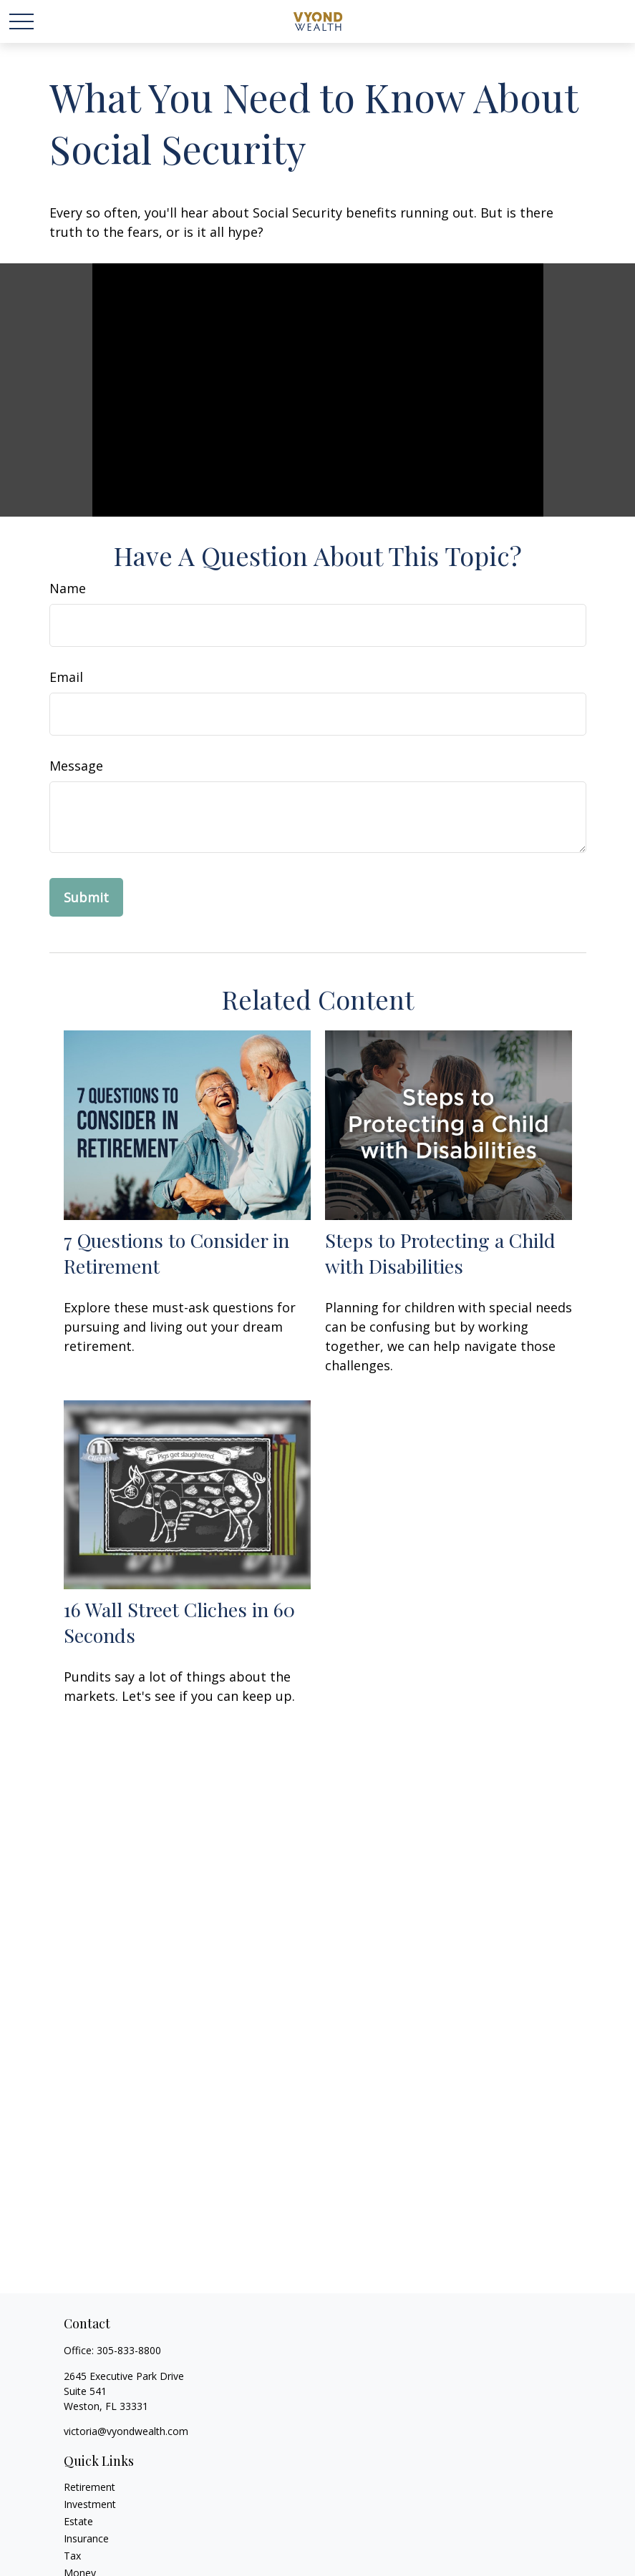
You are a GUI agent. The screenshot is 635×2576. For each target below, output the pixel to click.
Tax (72, 2555)
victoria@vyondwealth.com (126, 2431)
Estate (78, 2521)
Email (66, 677)
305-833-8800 (129, 2350)
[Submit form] (86, 897)
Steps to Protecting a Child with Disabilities (440, 1253)
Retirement (89, 2487)
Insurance (86, 2538)
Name (67, 588)
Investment (90, 2504)
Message (76, 765)
